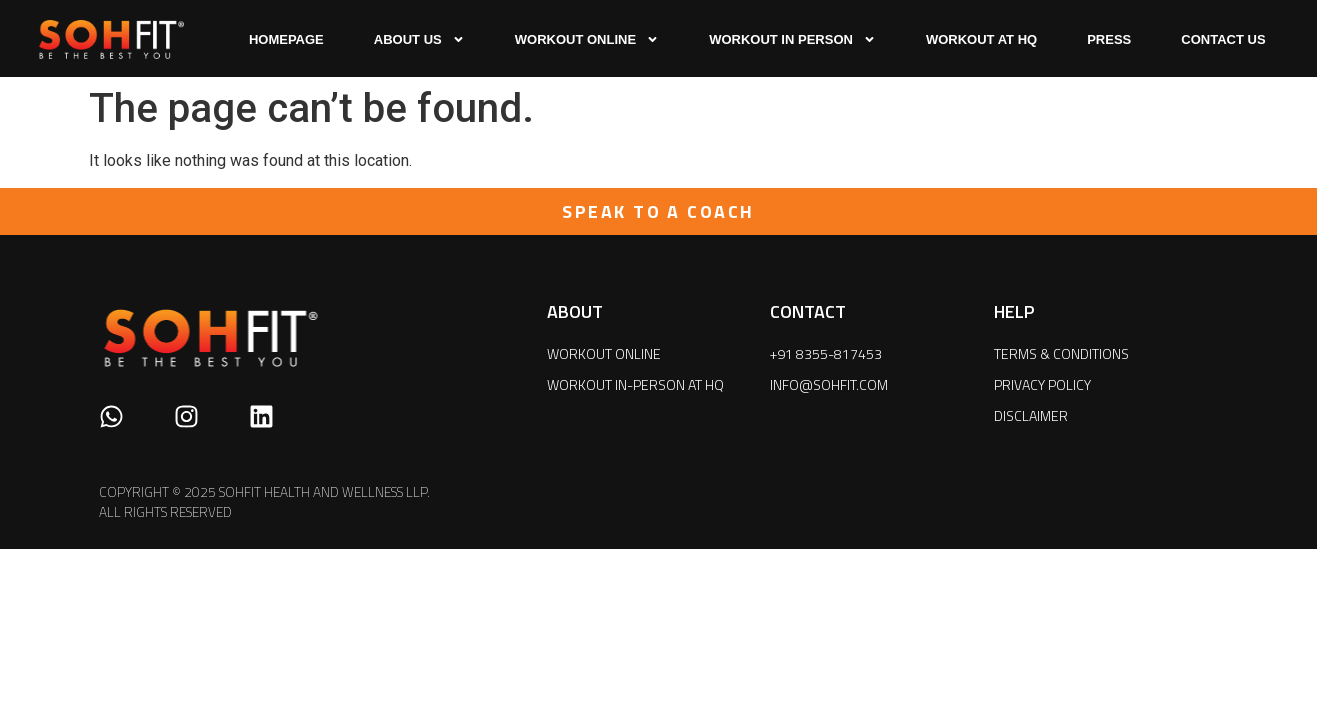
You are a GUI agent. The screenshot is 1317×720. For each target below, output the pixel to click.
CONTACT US (1223, 39)
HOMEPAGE (286, 39)
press (1109, 39)
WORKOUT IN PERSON (792, 39)
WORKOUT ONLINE (587, 39)
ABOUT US (419, 39)
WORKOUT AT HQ (981, 39)
